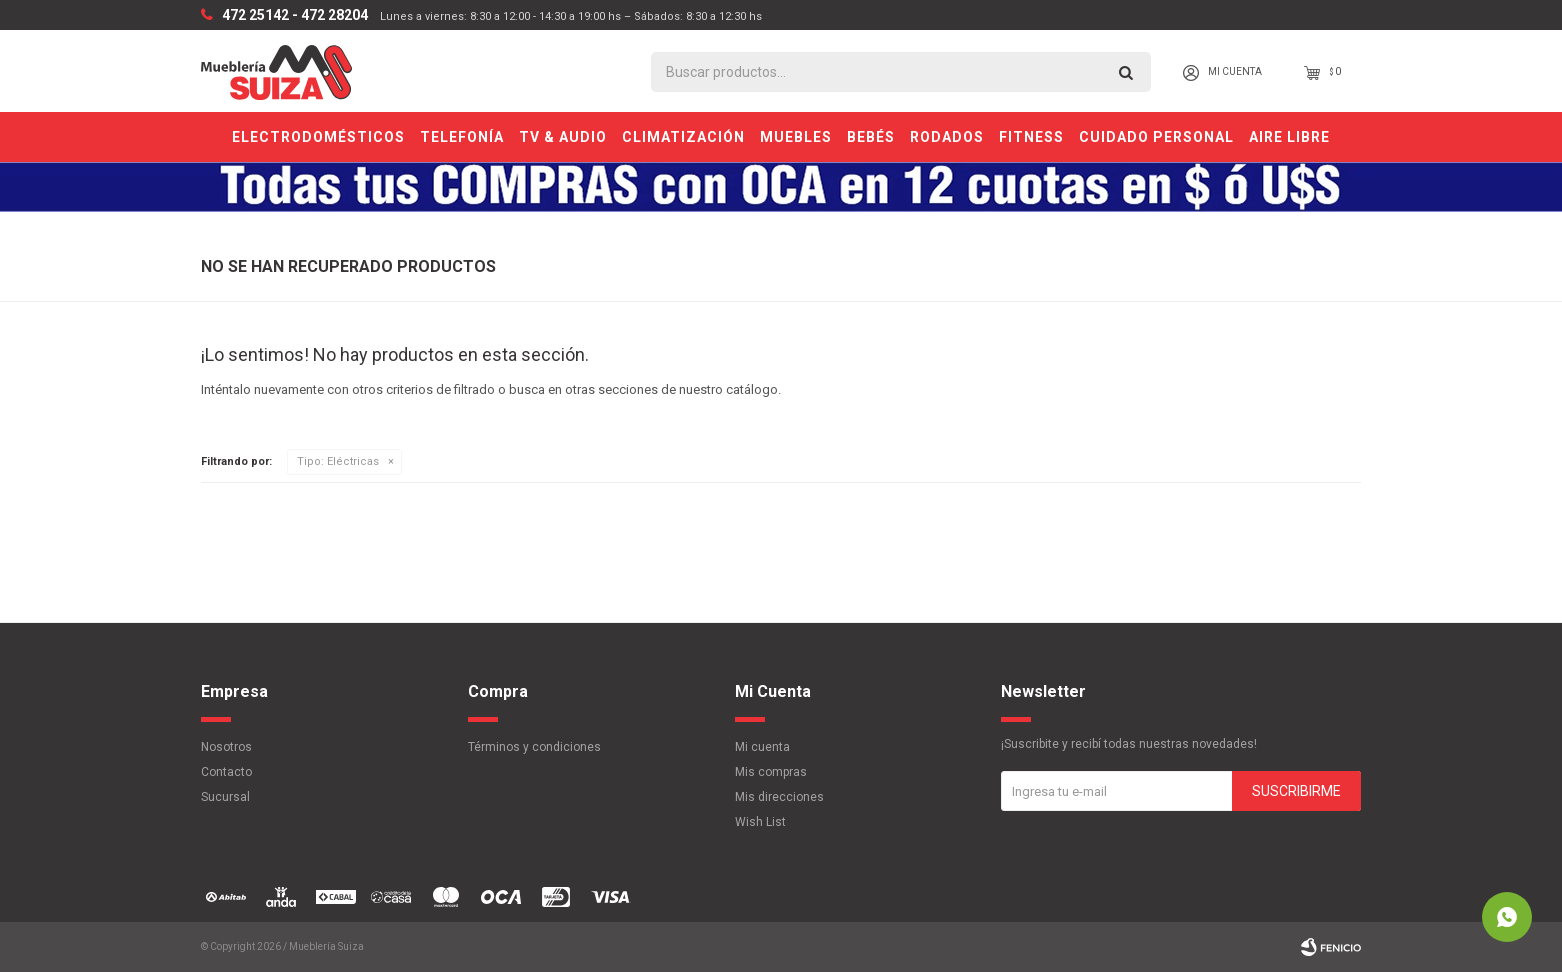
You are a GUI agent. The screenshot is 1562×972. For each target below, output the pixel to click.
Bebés (871, 137)
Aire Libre (1289, 137)
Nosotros (226, 747)
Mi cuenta (762, 747)
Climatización (683, 137)
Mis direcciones (779, 797)
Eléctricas (338, 461)
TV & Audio (563, 137)
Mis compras (771, 772)
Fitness (1031, 137)
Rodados (947, 137)
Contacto (226, 772)
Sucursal (225, 797)
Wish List (760, 822)
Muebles (796, 137)
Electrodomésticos (318, 137)
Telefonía (462, 137)
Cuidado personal (1156, 137)
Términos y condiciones (534, 747)
